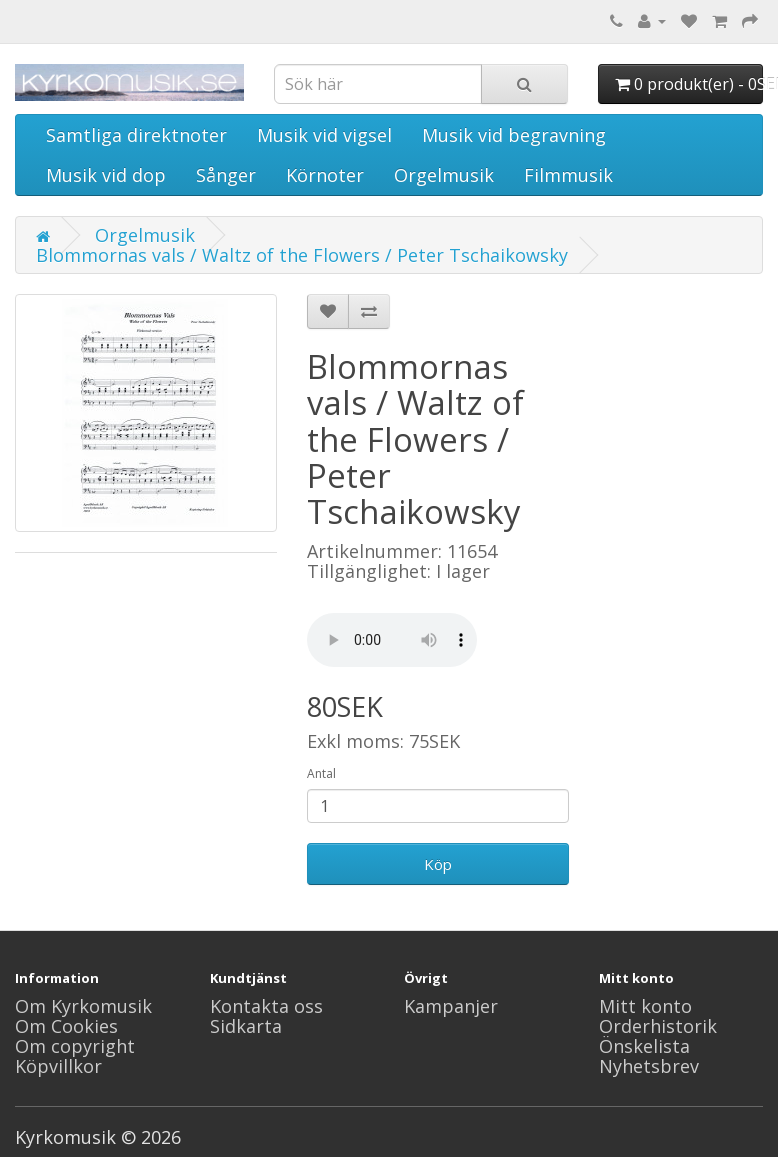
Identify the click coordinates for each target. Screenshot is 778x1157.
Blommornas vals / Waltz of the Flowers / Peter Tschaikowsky (302, 255)
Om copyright (75, 1046)
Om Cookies (66, 1026)
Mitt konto (645, 1006)
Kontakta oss (266, 1006)
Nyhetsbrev (649, 1066)
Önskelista (644, 1046)
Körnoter (325, 175)
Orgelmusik (444, 175)
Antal (321, 773)
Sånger (226, 175)
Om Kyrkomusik (83, 1006)
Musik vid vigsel (324, 135)
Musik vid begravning (514, 135)
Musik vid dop (106, 175)
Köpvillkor (58, 1066)
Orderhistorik (658, 1026)
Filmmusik (568, 175)
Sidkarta (246, 1026)
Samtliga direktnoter (136, 135)
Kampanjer (451, 1006)
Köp (438, 864)
